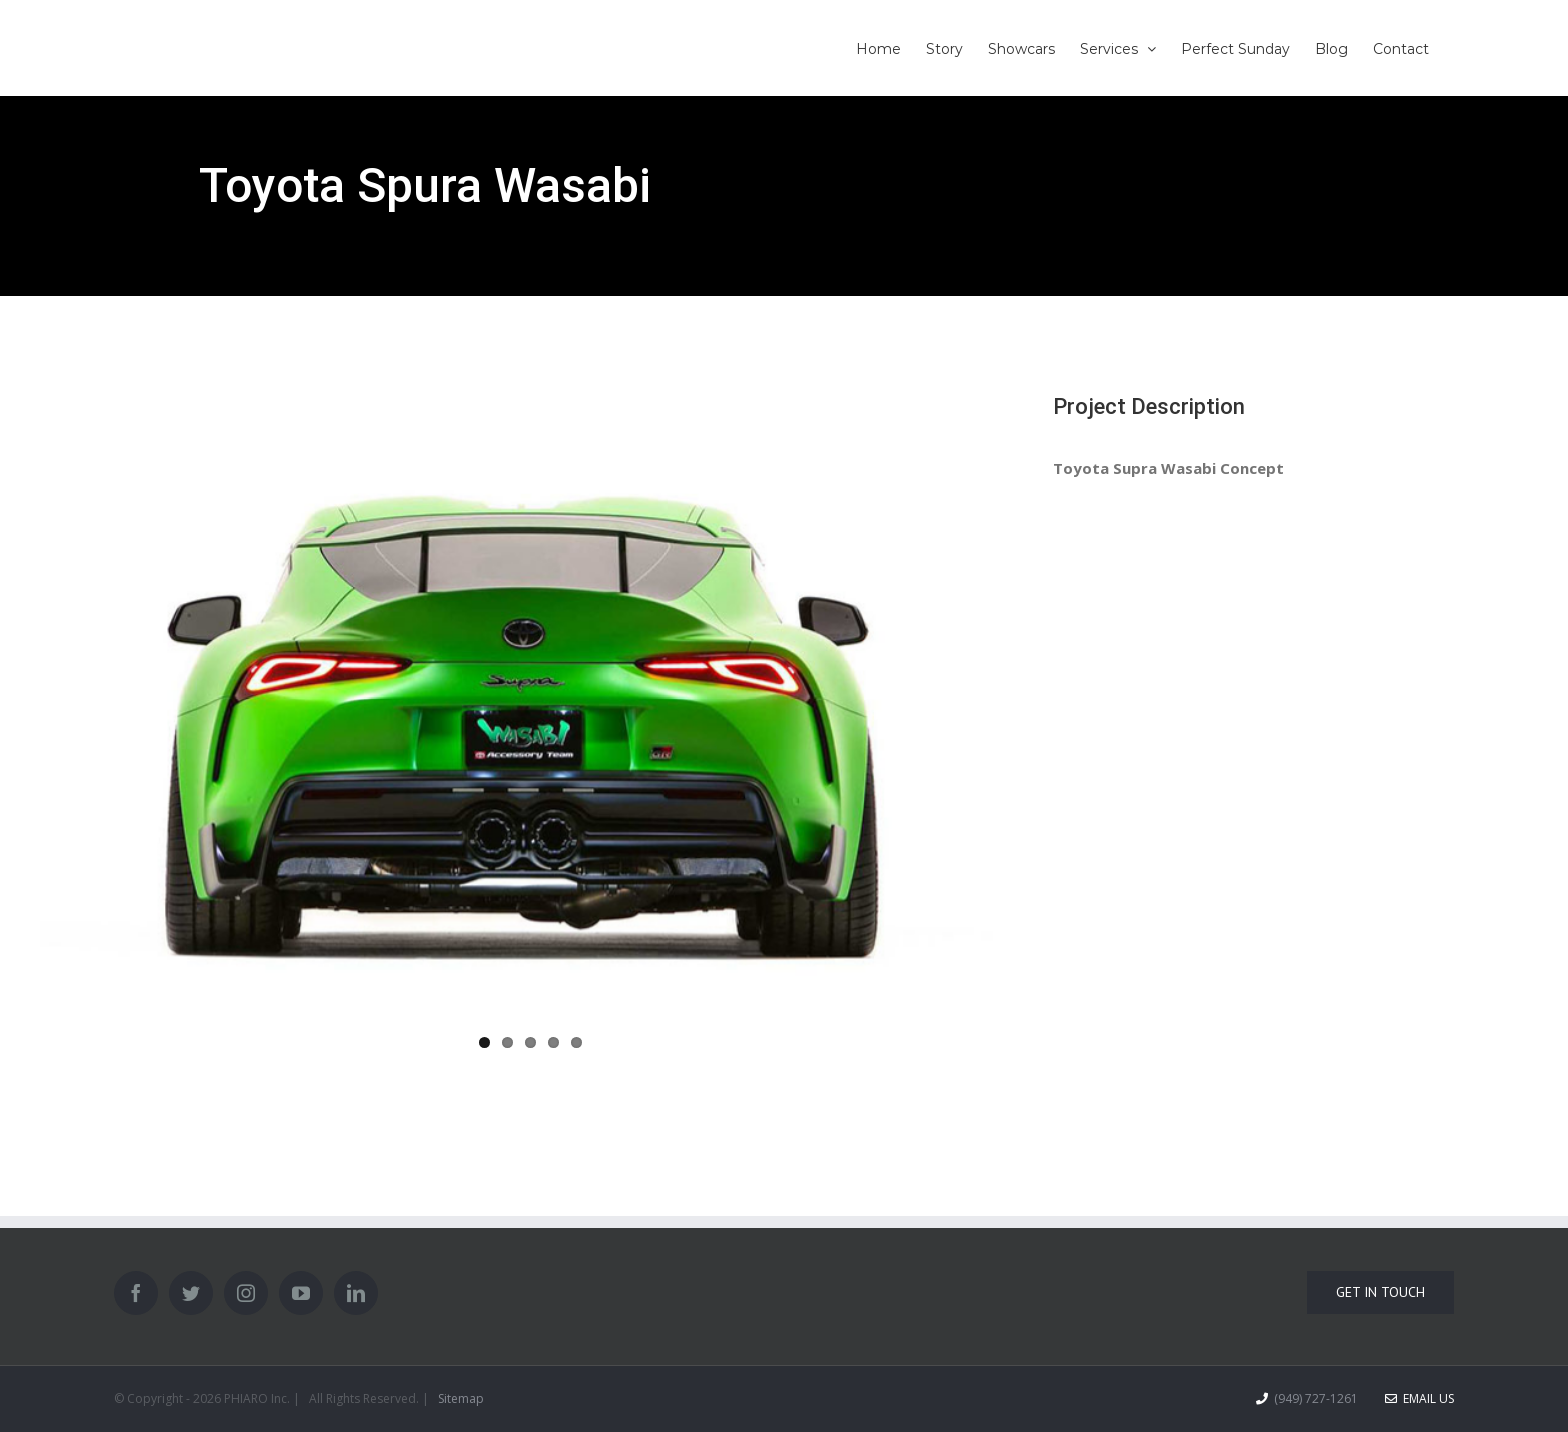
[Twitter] (191, 1293)
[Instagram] (246, 1293)
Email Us (1419, 1398)
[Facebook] (136, 1293)
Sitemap (461, 1398)
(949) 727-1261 (1316, 1398)
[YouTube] (301, 1293)
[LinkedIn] (356, 1293)
